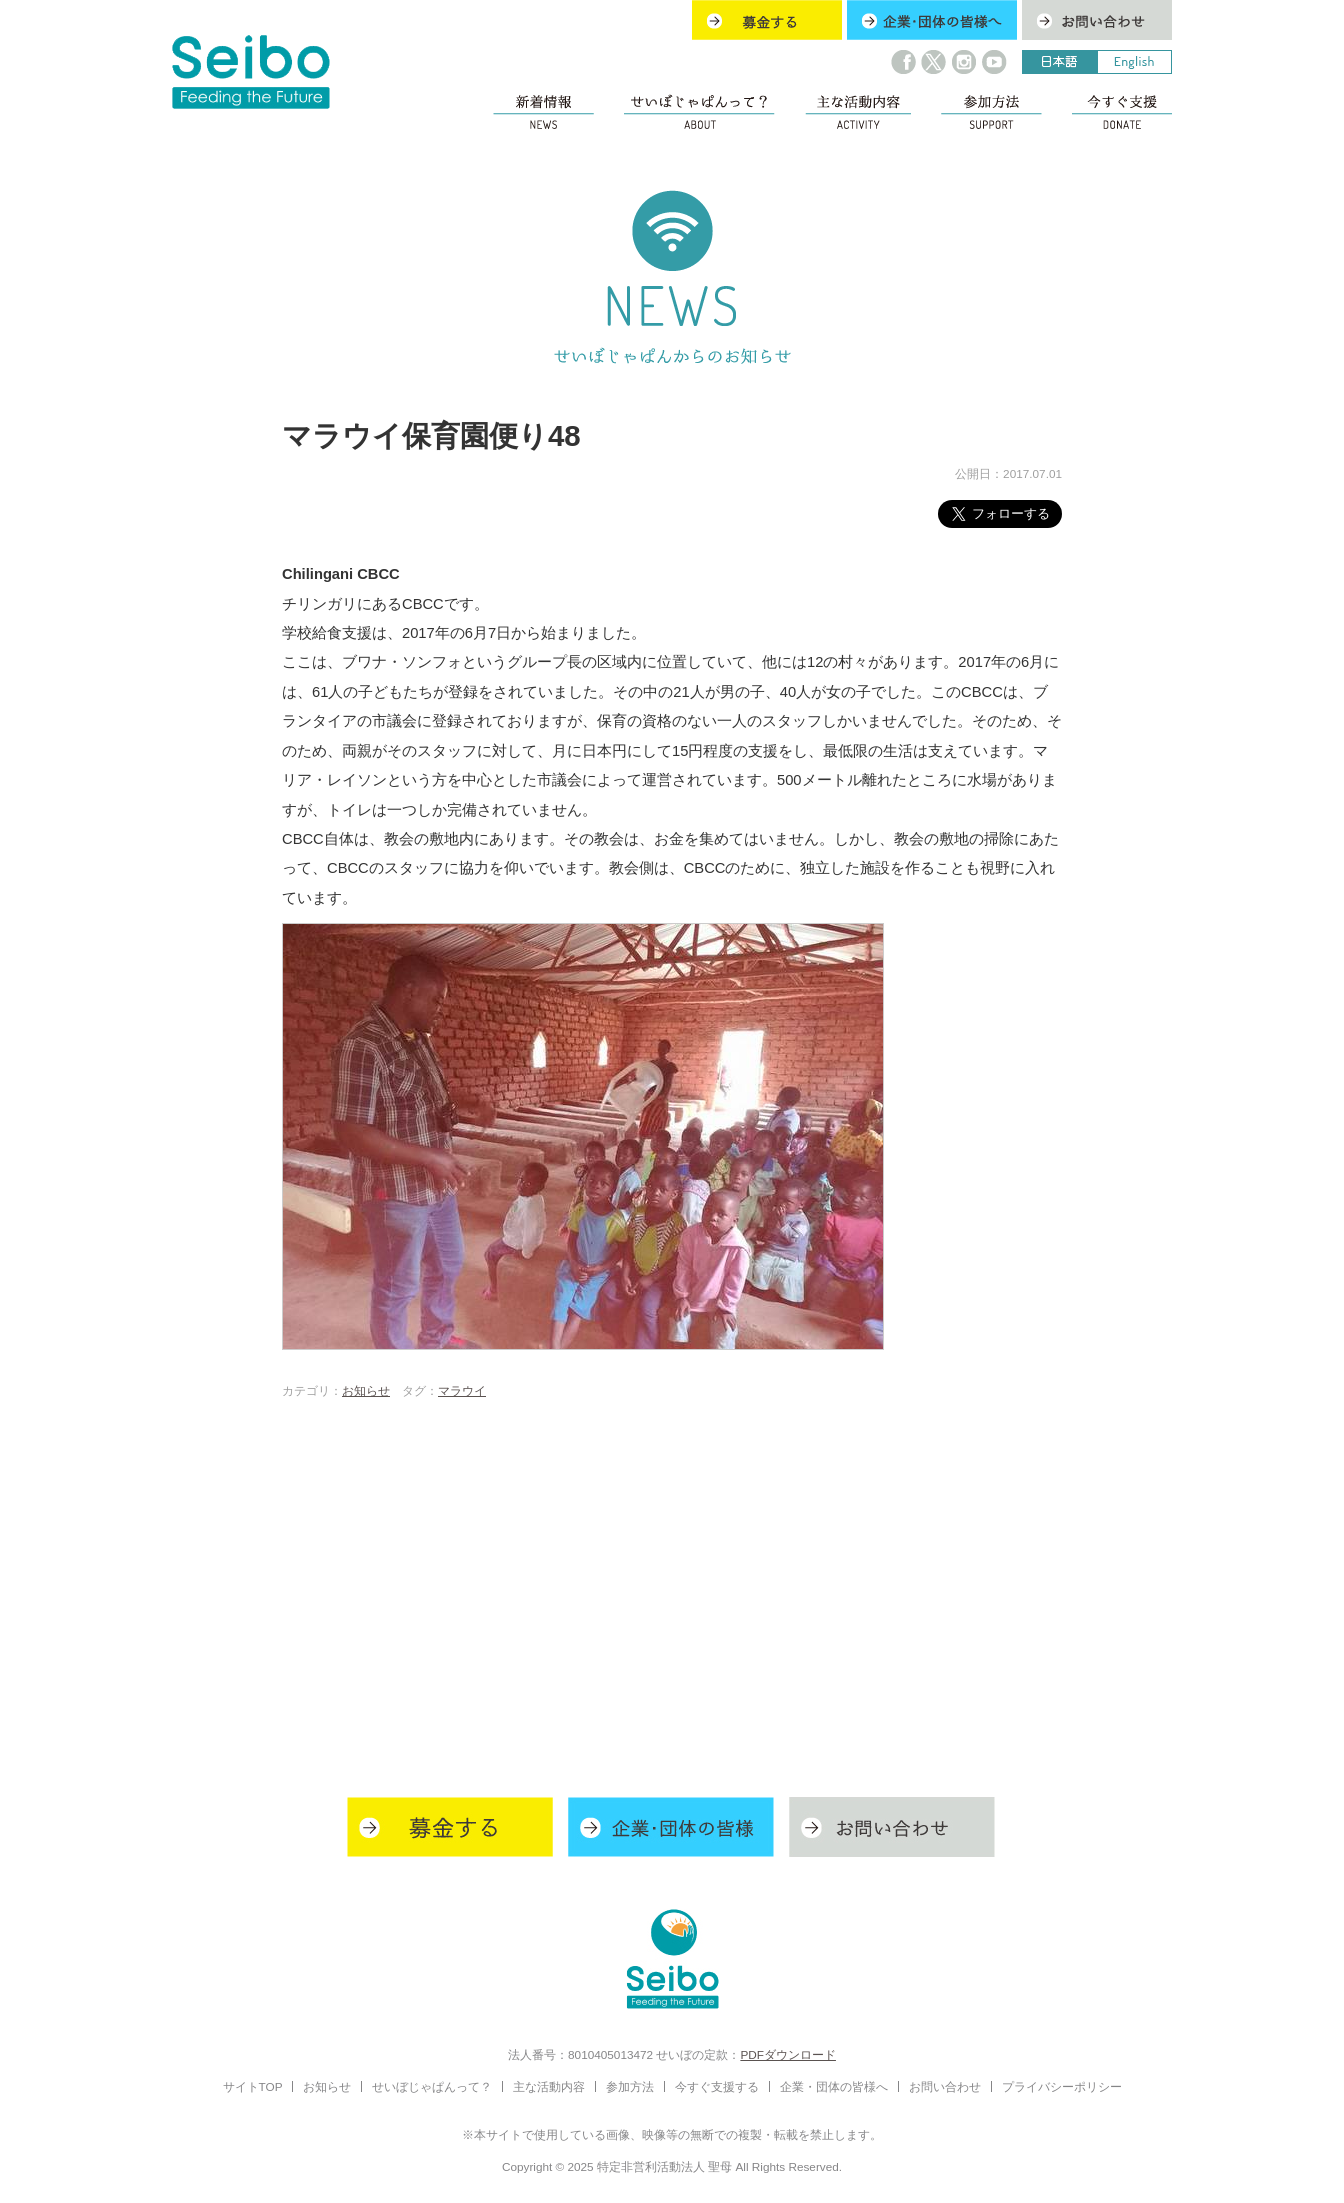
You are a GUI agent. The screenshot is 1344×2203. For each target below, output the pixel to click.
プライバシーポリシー (1062, 2086)
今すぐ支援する (717, 2086)
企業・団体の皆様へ (834, 2086)
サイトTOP (253, 2086)
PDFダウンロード (788, 2054)
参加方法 (630, 2086)
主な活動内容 (549, 2086)
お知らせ (366, 1390)
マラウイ (462, 1390)
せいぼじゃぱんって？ (432, 2086)
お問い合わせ (945, 2086)
